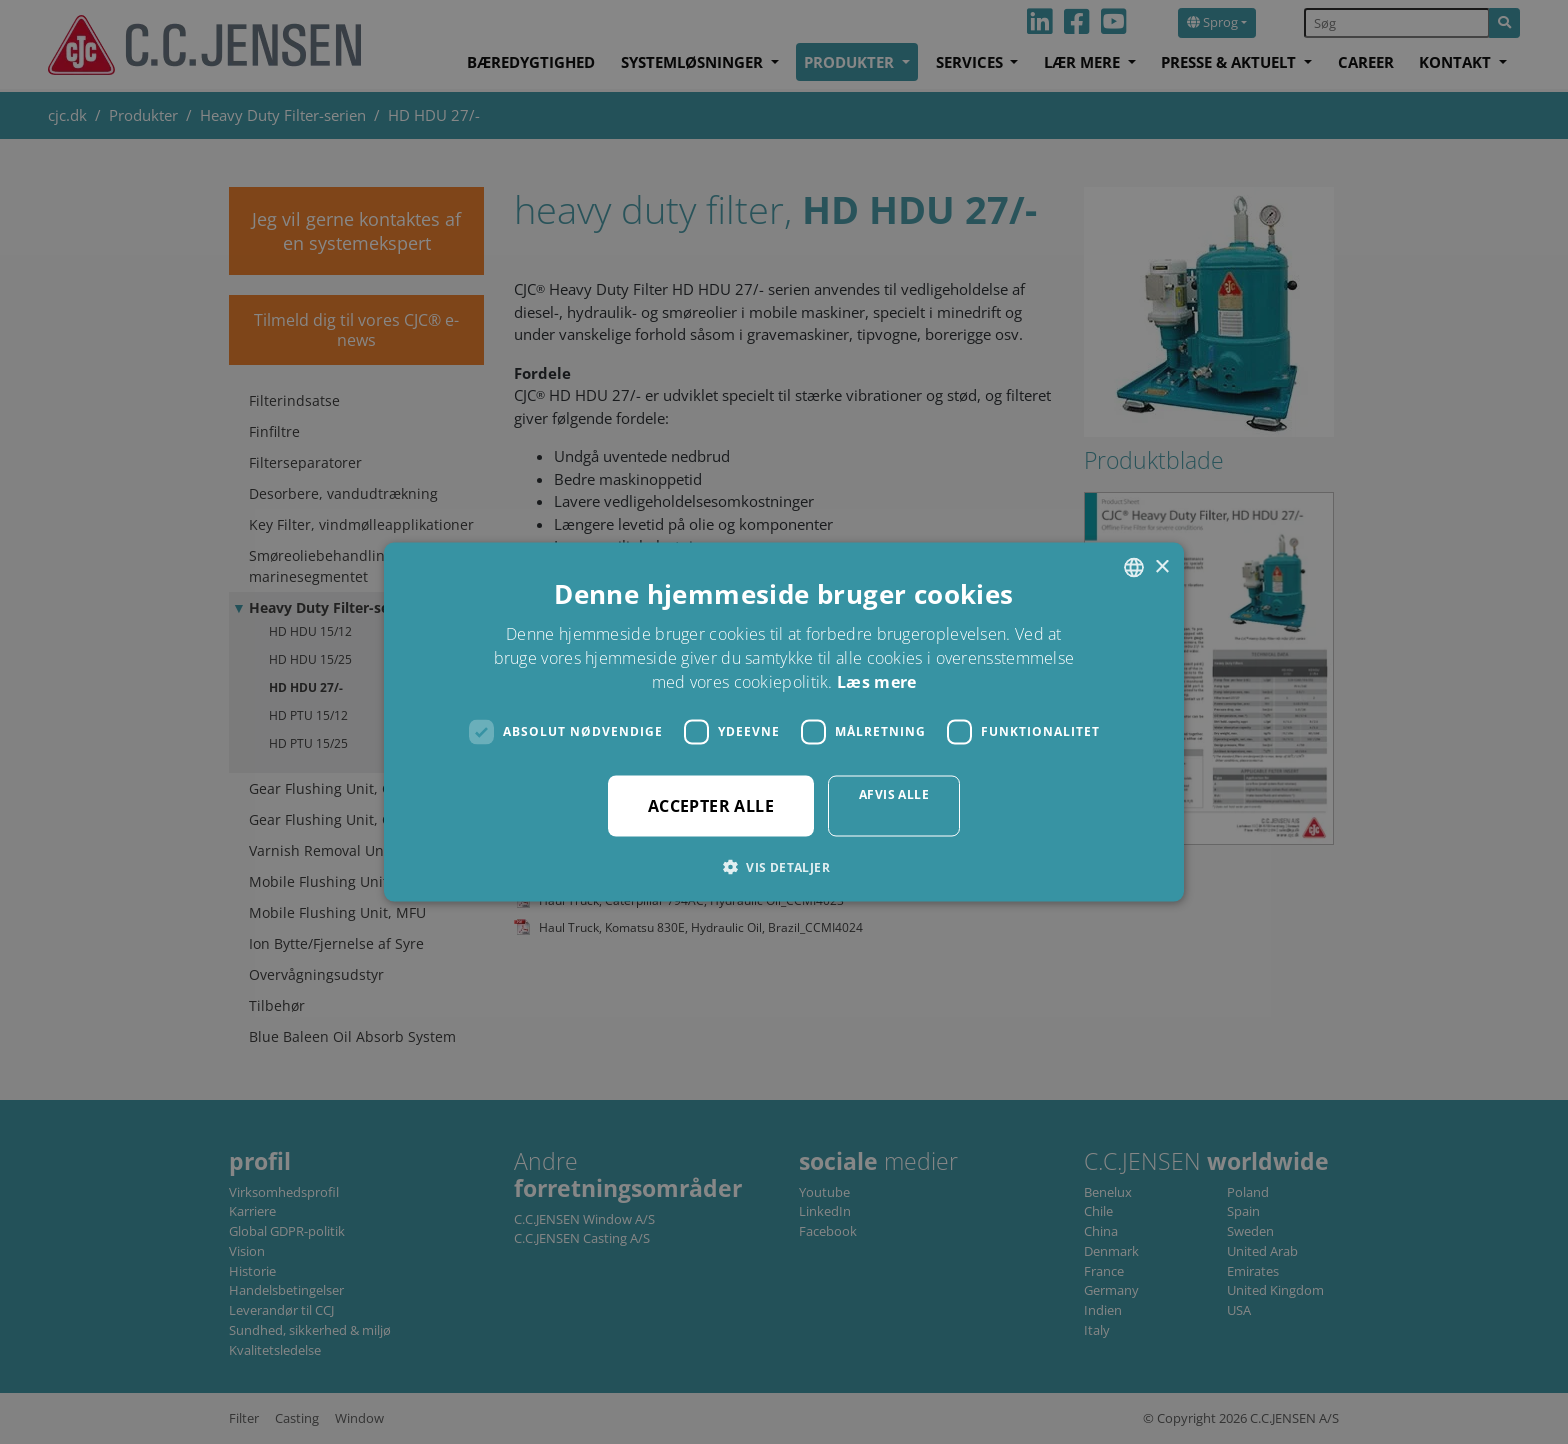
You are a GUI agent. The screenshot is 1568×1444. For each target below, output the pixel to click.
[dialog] (784, 722)
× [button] (1161, 566)
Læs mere (876, 681)
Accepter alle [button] (711, 805)
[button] (784, 866)
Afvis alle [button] (894, 793)
